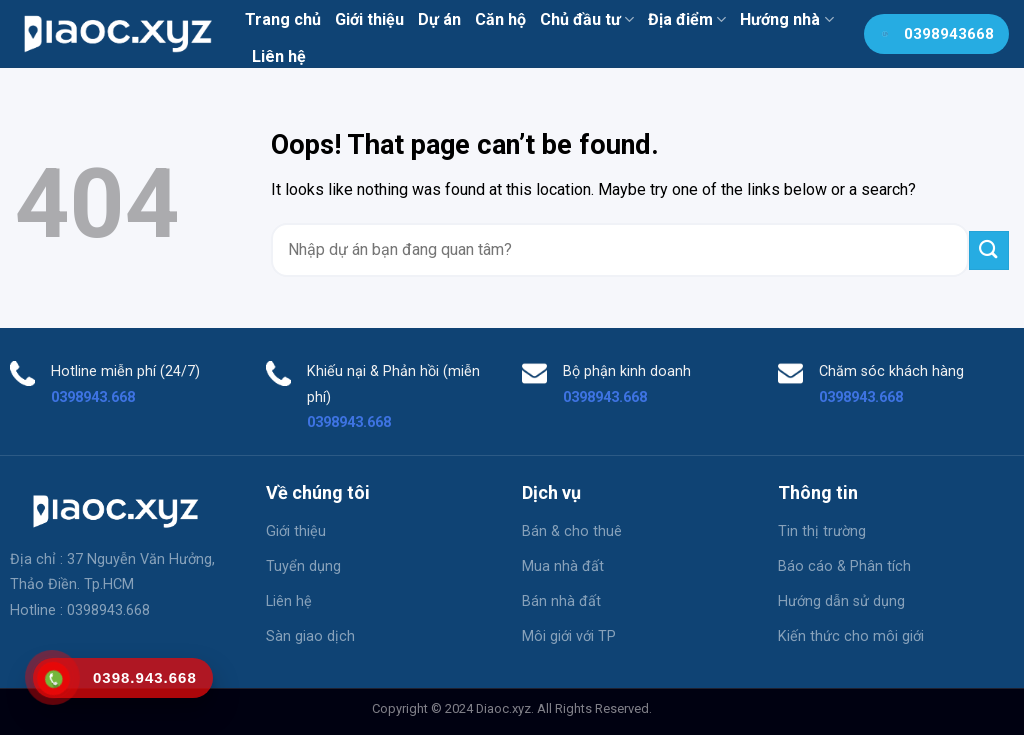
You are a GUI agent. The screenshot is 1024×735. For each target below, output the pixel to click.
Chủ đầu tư (587, 20)
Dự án (439, 19)
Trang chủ (283, 19)
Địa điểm (687, 20)
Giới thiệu (369, 19)
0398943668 (949, 34)
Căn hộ (500, 19)
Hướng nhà (786, 20)
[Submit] (989, 250)
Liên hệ (279, 56)
